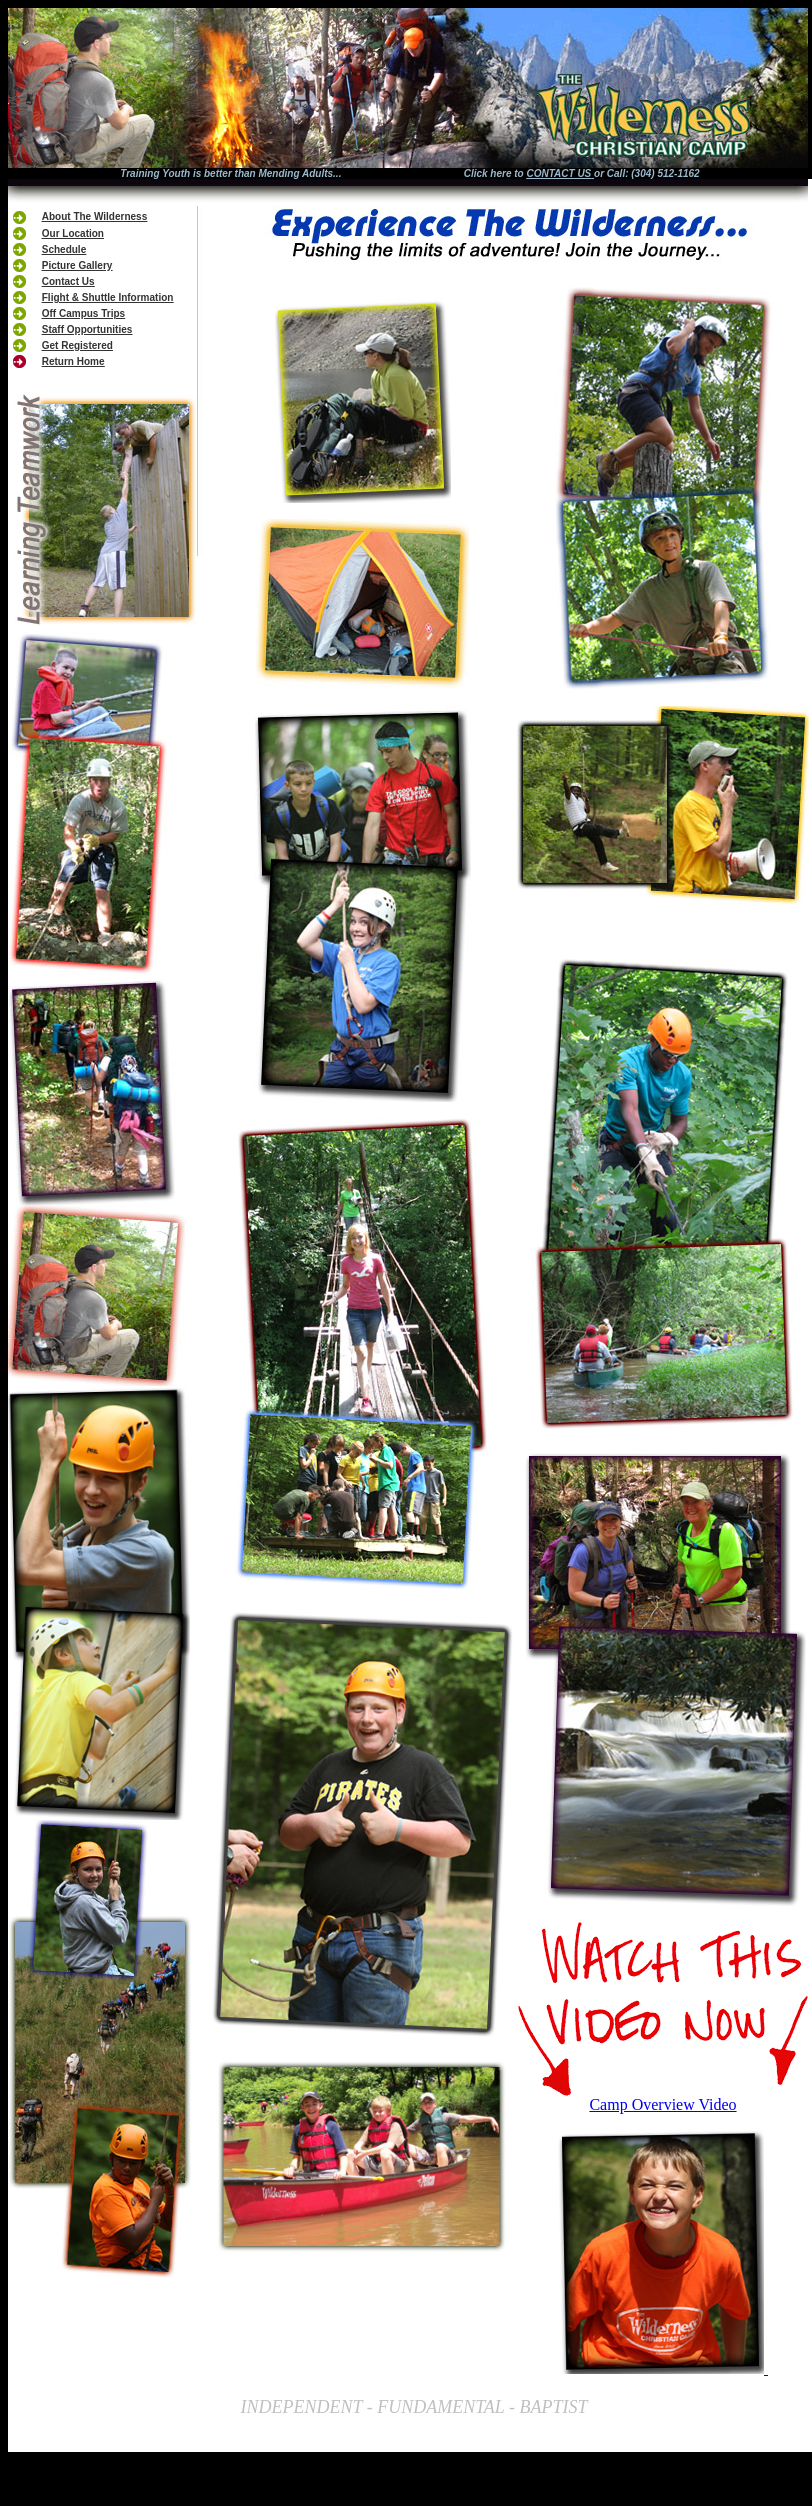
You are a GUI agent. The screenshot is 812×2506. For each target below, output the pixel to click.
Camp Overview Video (662, 2104)
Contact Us (68, 281)
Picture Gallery (77, 265)
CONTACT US (558, 173)
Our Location (73, 233)
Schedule (64, 249)
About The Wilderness (94, 216)
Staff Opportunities (87, 329)
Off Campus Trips (83, 313)
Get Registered (77, 345)
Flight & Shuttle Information (108, 297)
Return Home (73, 361)
